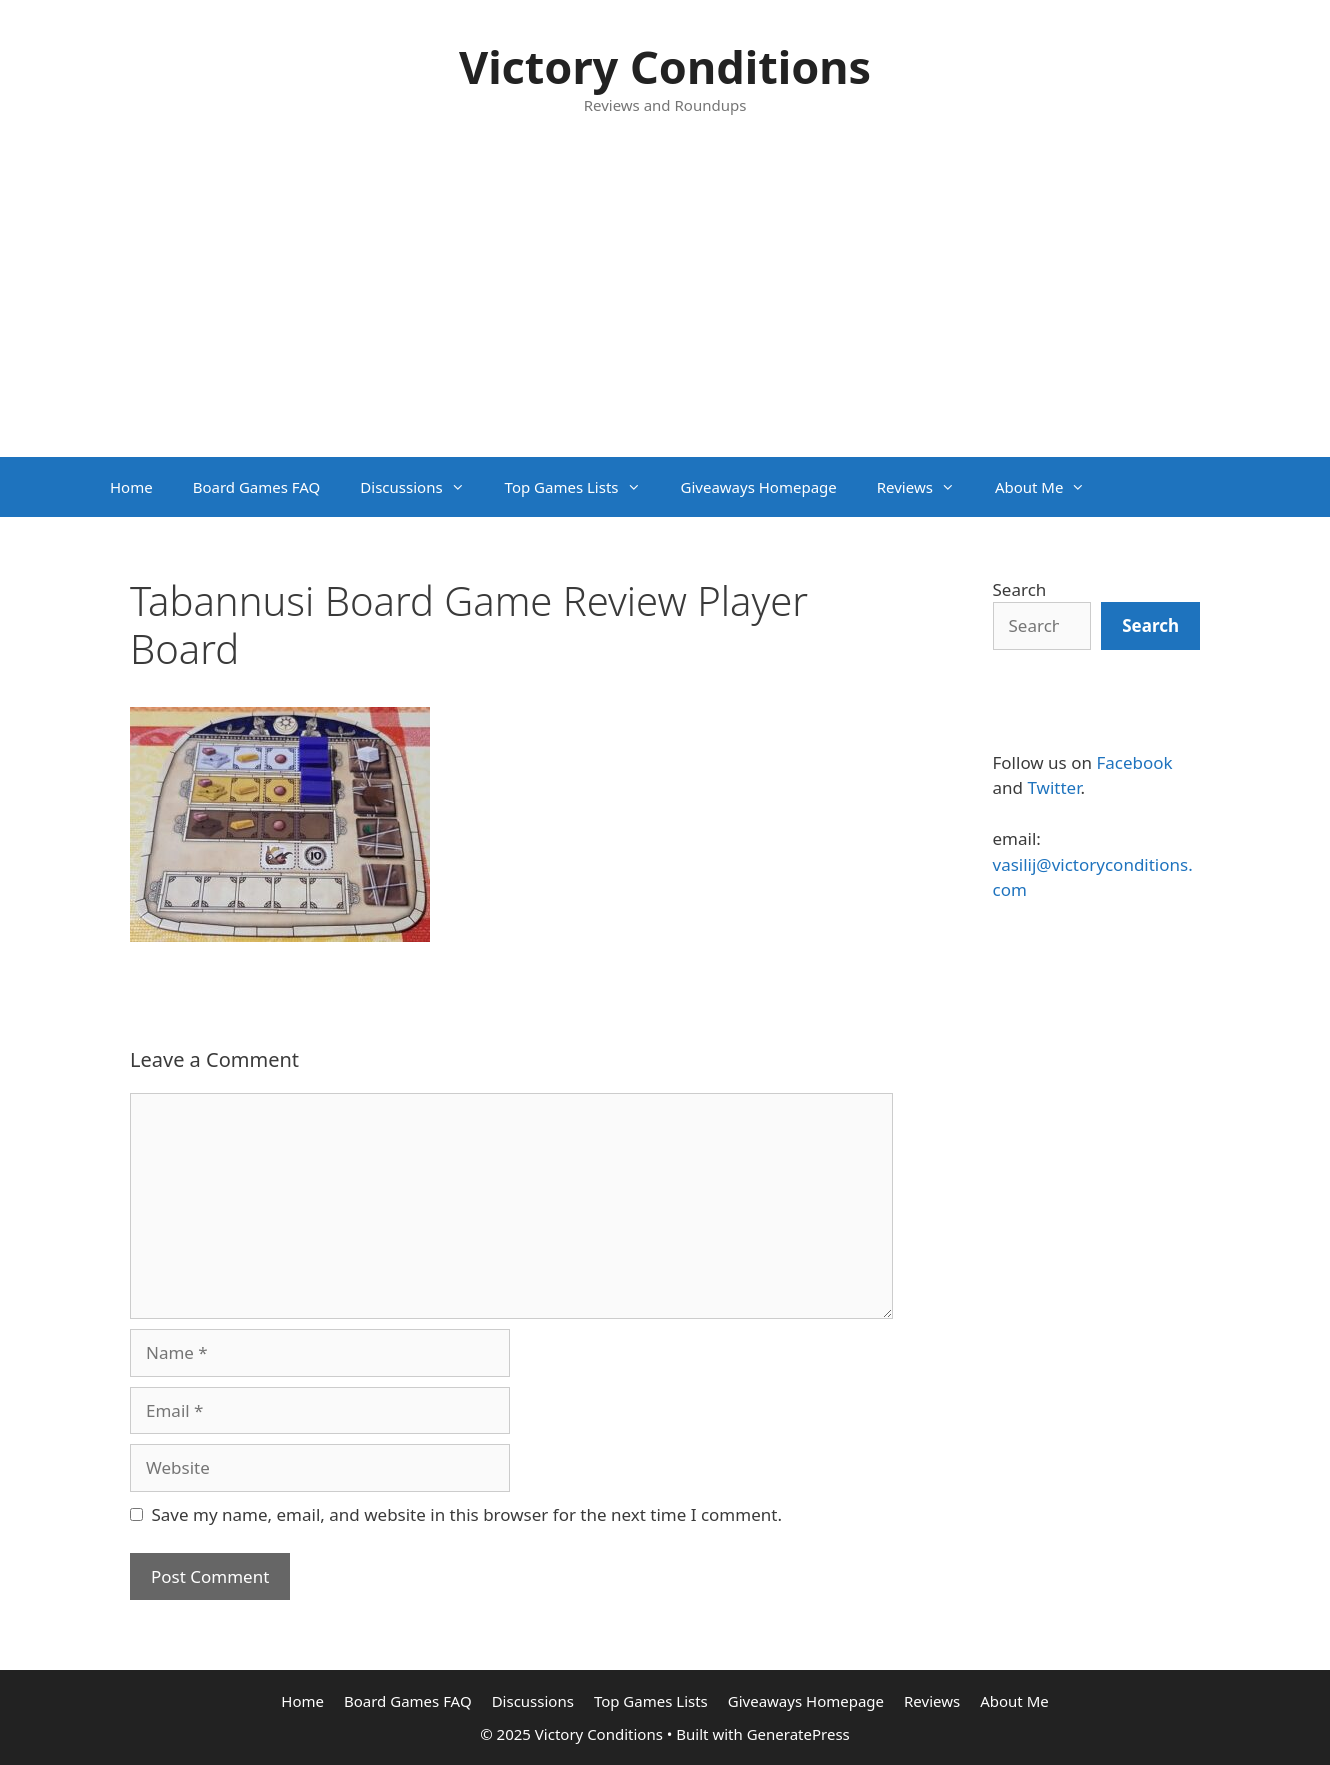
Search (1020, 589)
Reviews (926, 487)
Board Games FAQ (257, 487)
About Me (1050, 487)
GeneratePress (798, 1734)
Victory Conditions (665, 66)
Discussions (422, 487)
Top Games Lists (583, 487)
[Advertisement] (665, 307)
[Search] (1150, 626)
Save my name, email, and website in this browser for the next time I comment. (467, 1514)
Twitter (1053, 787)
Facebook (1134, 762)
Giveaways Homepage (759, 487)
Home (131, 487)
